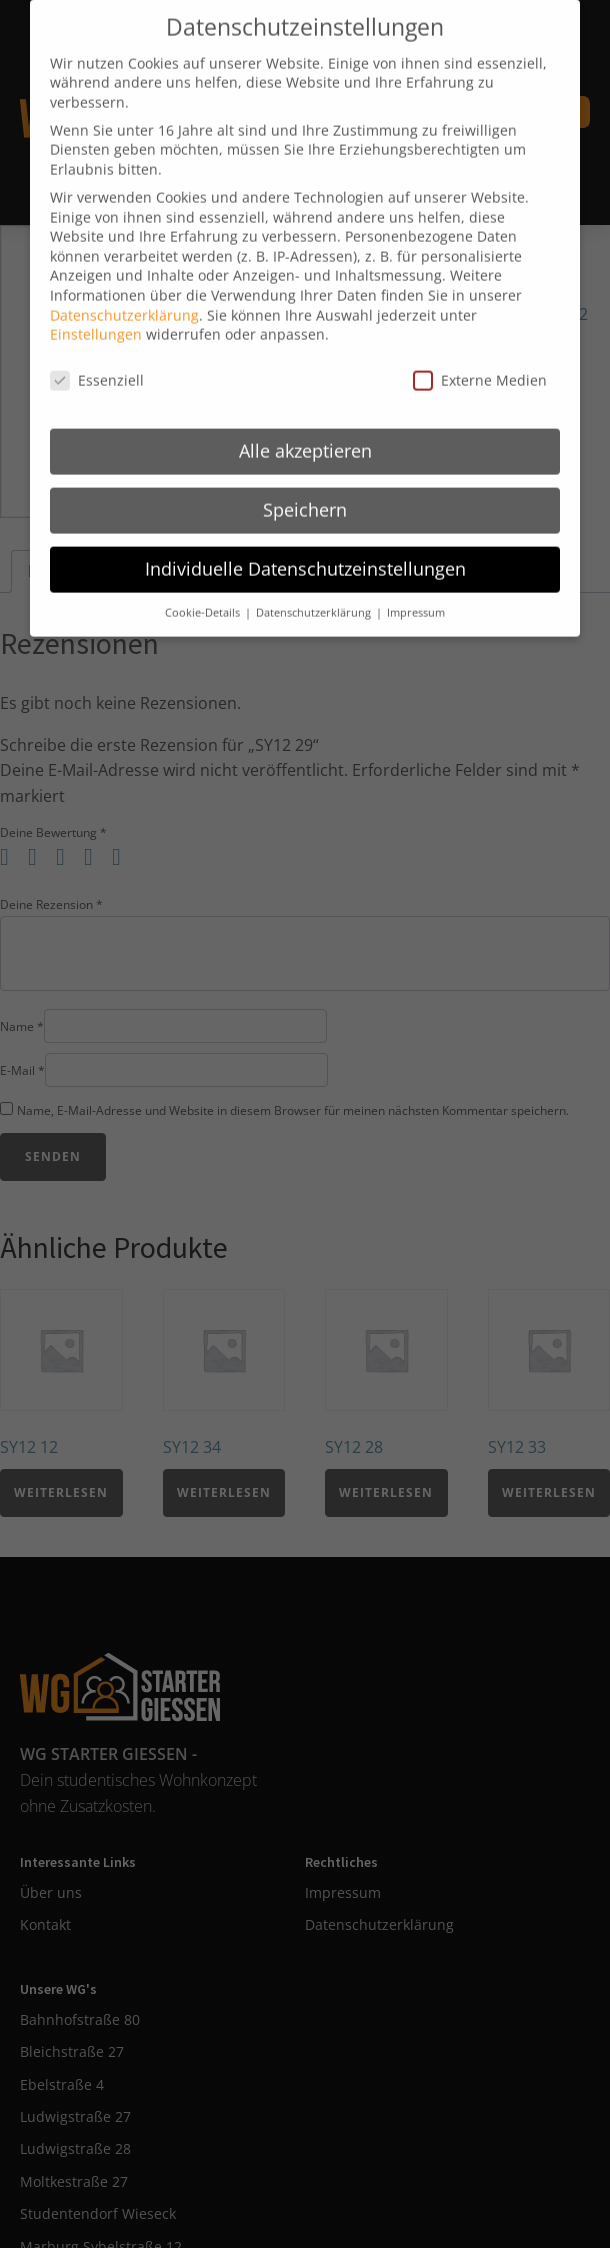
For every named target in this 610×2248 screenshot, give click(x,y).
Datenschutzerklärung (124, 286)
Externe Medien (480, 351)
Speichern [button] (305, 481)
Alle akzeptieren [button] (305, 422)
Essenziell (97, 351)
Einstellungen (96, 305)
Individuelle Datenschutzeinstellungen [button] (305, 540)
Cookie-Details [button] (204, 584)
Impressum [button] (416, 584)
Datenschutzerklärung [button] (315, 584)
